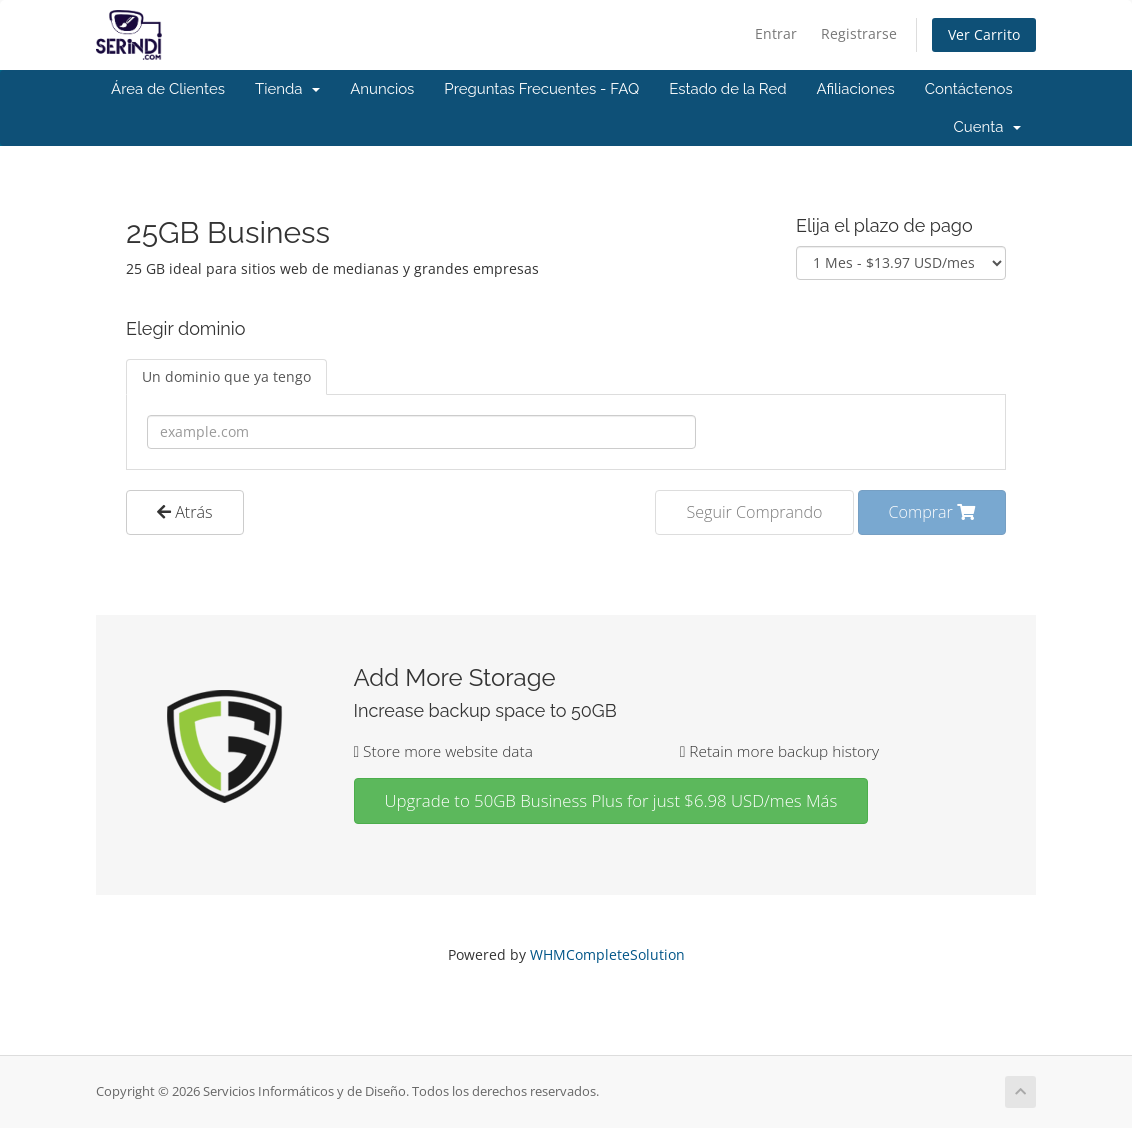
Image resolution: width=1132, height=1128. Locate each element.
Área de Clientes (168, 89)
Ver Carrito (984, 34)
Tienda (287, 89)
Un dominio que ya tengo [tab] (226, 376)
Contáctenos (969, 89)
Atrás (185, 512)
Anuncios (382, 89)
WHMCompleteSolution (607, 954)
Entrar (776, 33)
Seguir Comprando (754, 512)
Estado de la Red (727, 89)
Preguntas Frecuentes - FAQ (541, 89)
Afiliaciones (856, 89)
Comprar (932, 512)
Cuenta (987, 127)
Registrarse (859, 33)
